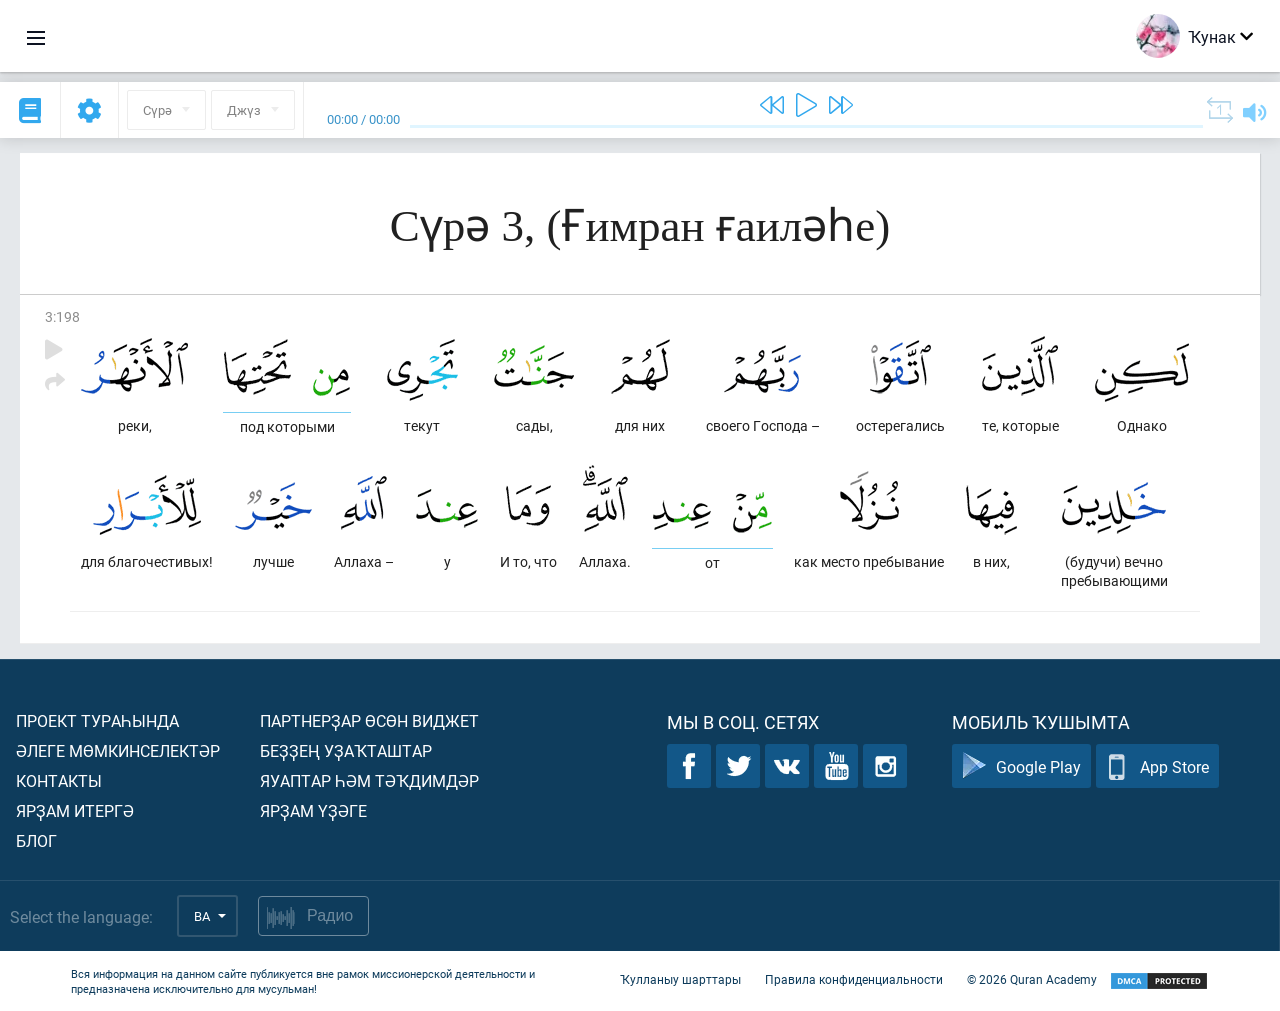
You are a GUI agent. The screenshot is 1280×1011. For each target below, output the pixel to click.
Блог (36, 840)
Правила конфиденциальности (854, 979)
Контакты (59, 780)
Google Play (1021, 766)
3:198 (62, 316)
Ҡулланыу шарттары (680, 979)
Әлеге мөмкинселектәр (118, 750)
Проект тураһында (97, 720)
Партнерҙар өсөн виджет (369, 720)
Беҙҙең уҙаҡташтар (346, 750)
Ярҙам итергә (75, 810)
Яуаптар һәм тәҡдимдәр (369, 780)
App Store (1157, 766)
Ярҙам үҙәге (313, 810)
